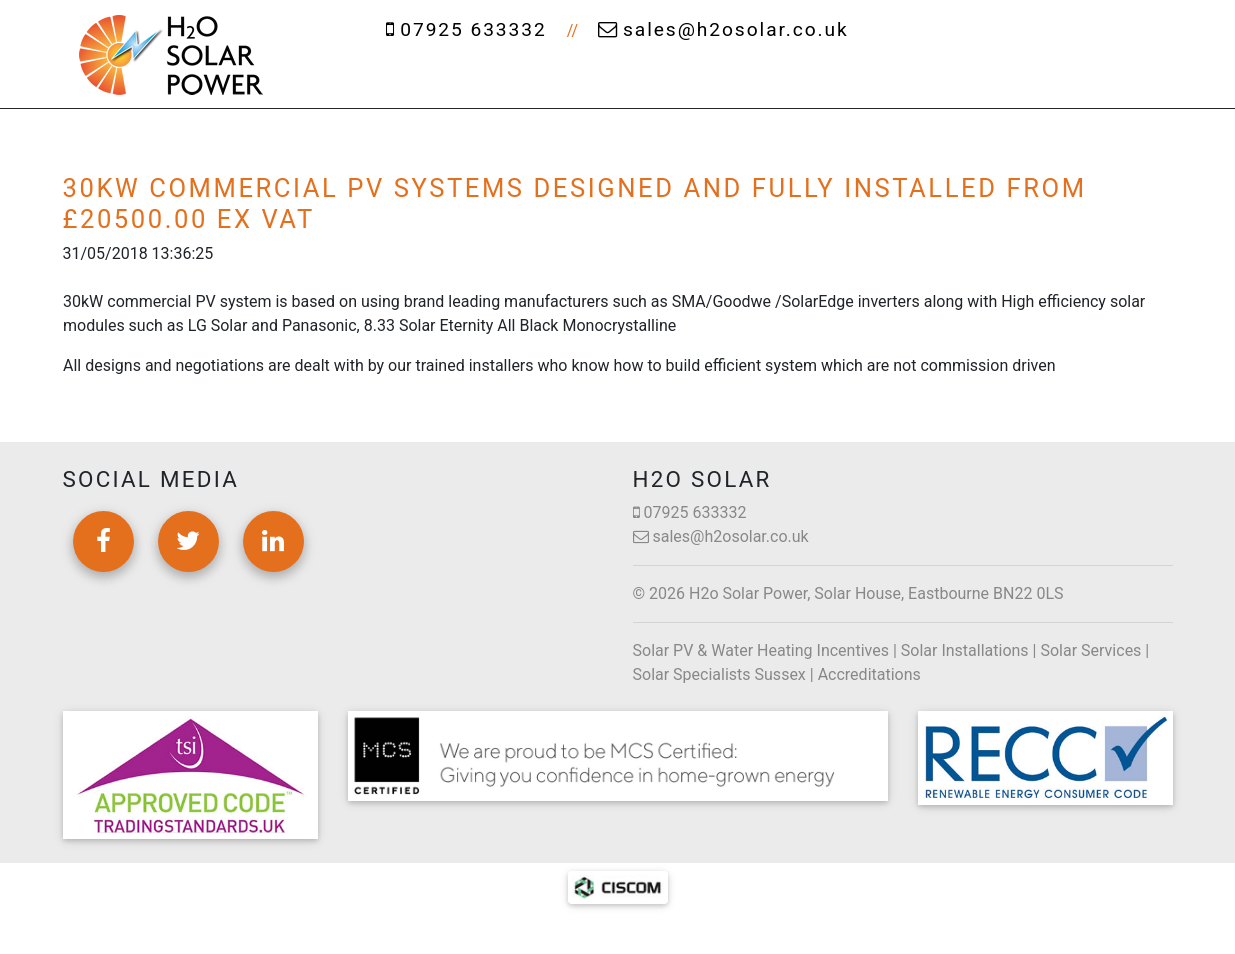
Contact (1098, 79)
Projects (886, 79)
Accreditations (869, 674)
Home (385, 79)
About (489, 79)
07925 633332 (466, 29)
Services (611, 79)
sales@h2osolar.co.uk (723, 29)
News (994, 79)
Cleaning (747, 79)
